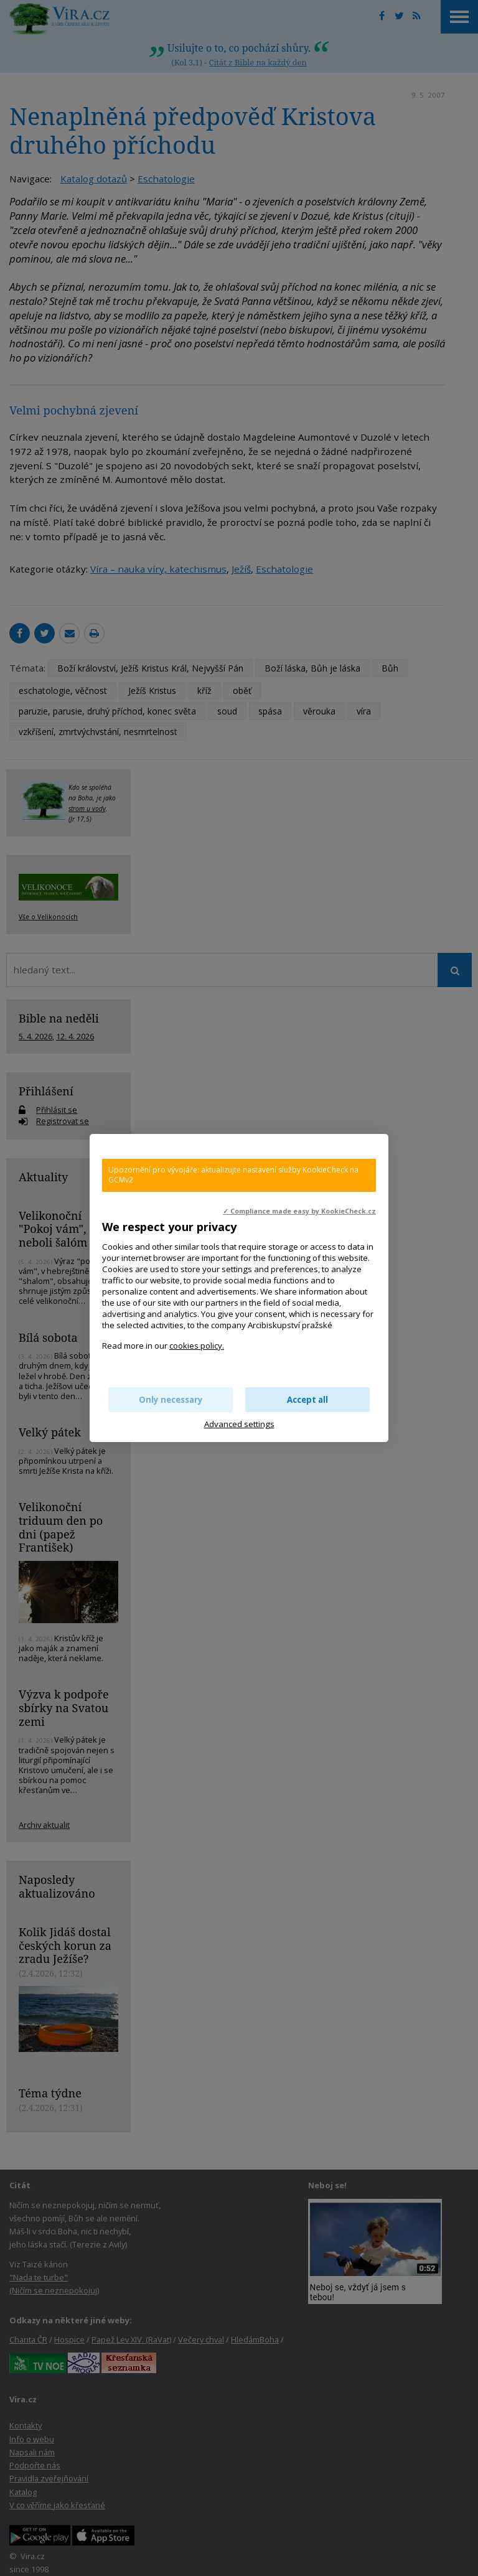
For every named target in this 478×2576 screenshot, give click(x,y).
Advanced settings (239, 1424)
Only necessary (171, 1399)
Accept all (307, 1399)
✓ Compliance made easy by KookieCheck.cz (299, 1211)
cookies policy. (196, 1345)
